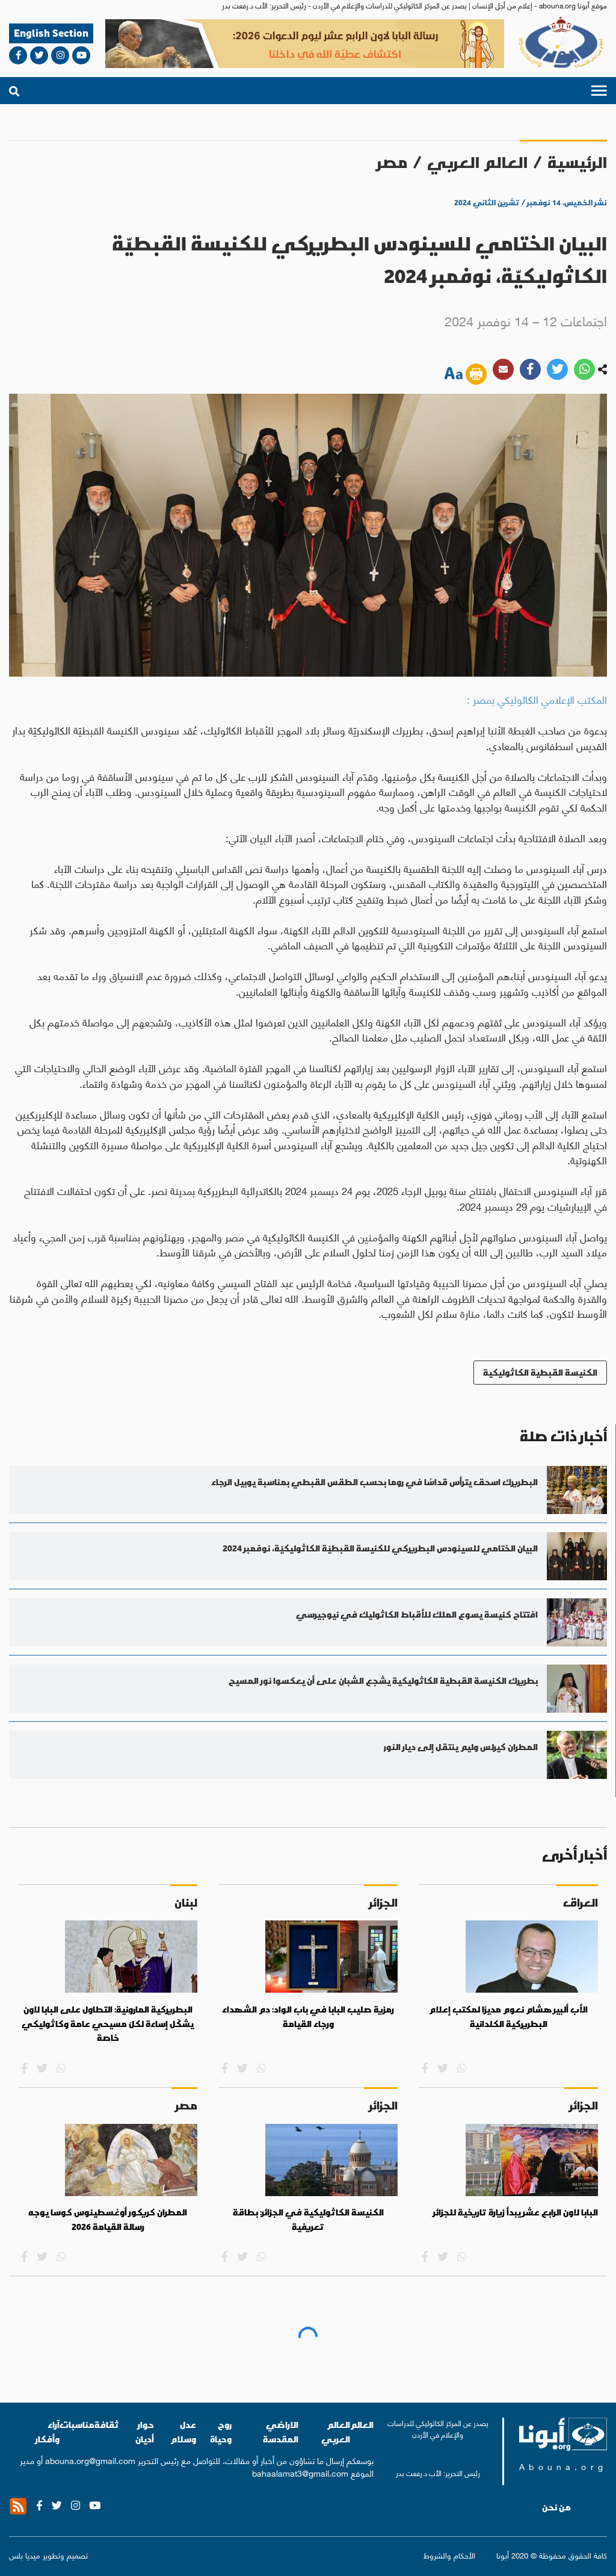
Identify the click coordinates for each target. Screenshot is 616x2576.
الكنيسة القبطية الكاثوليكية (540, 1372)
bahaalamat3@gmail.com (300, 2472)
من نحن (556, 2507)
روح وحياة (221, 2432)
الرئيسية (577, 162)
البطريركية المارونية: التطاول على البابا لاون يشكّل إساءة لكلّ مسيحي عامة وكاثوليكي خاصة (108, 2023)
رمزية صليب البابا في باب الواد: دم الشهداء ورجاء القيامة (308, 2016)
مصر (392, 162)
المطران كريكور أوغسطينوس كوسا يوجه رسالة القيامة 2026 (107, 2219)
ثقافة (106, 2424)
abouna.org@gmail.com (90, 2460)
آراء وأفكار (47, 2432)
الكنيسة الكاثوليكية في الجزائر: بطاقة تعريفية (308, 2219)
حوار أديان (144, 2432)
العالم (362, 2424)
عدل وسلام (183, 2432)
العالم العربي (477, 162)
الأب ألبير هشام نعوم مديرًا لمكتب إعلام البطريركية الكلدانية (508, 2016)
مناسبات (77, 2424)
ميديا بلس (24, 2554)
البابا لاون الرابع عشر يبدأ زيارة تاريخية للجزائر (515, 2212)
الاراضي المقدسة (280, 2432)
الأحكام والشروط (449, 2555)
